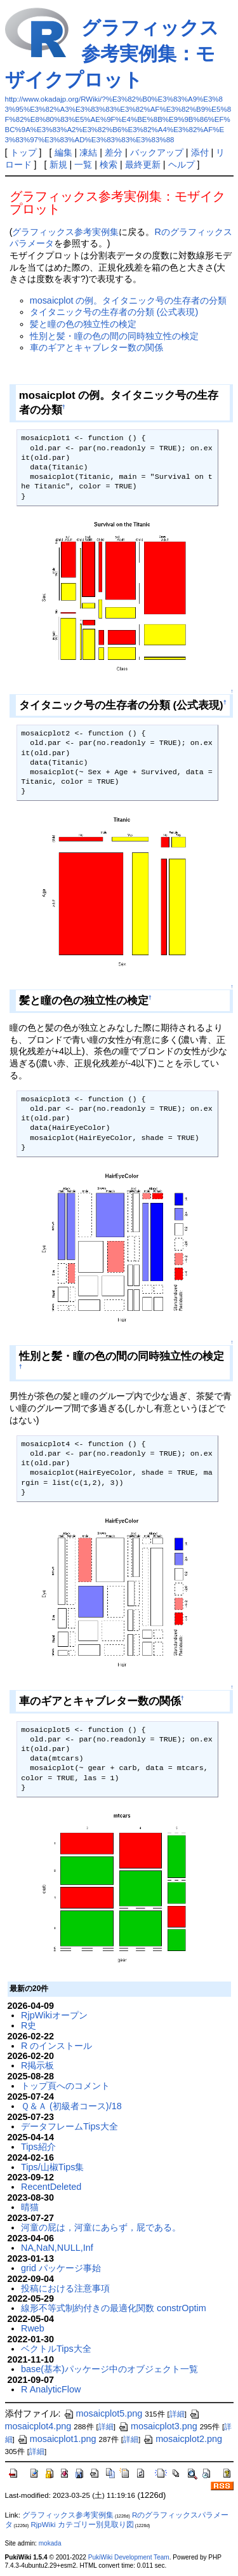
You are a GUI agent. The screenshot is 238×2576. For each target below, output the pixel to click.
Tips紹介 (38, 2147)
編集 (63, 152)
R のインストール (56, 2046)
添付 (200, 152)
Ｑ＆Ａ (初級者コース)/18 (71, 2106)
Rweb (32, 2328)
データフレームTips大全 (69, 2126)
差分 (113, 152)
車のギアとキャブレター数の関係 (96, 347)
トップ (23, 152)
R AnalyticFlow (51, 2389)
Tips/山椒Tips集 (52, 2167)
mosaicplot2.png (182, 2439)
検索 (108, 164)
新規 (58, 164)
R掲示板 (37, 2065)
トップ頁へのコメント (65, 2086)
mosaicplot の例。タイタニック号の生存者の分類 (128, 300)
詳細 (177, 2414)
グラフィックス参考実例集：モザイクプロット (112, 53)
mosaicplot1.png (56, 2439)
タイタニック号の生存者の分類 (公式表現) (114, 312)
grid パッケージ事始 (61, 2268)
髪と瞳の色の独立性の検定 (83, 324)
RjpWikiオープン (54, 2015)
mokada (50, 2543)
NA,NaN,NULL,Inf (57, 2248)
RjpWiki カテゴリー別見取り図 (81, 2524)
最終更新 (143, 164)
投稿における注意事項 (65, 2288)
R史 (28, 2025)
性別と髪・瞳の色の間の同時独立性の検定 (114, 336)
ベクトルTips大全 (56, 2349)
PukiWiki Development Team (128, 2557)
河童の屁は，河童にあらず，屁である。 (101, 2227)
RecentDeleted (51, 2187)
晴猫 (30, 2207)
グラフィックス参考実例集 (65, 232)
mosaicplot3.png (157, 2426)
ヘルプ (181, 164)
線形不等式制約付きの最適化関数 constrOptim (113, 2308)
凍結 (88, 152)
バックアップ (156, 152)
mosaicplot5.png (103, 2413)
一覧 (83, 164)
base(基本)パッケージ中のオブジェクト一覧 (109, 2369)
